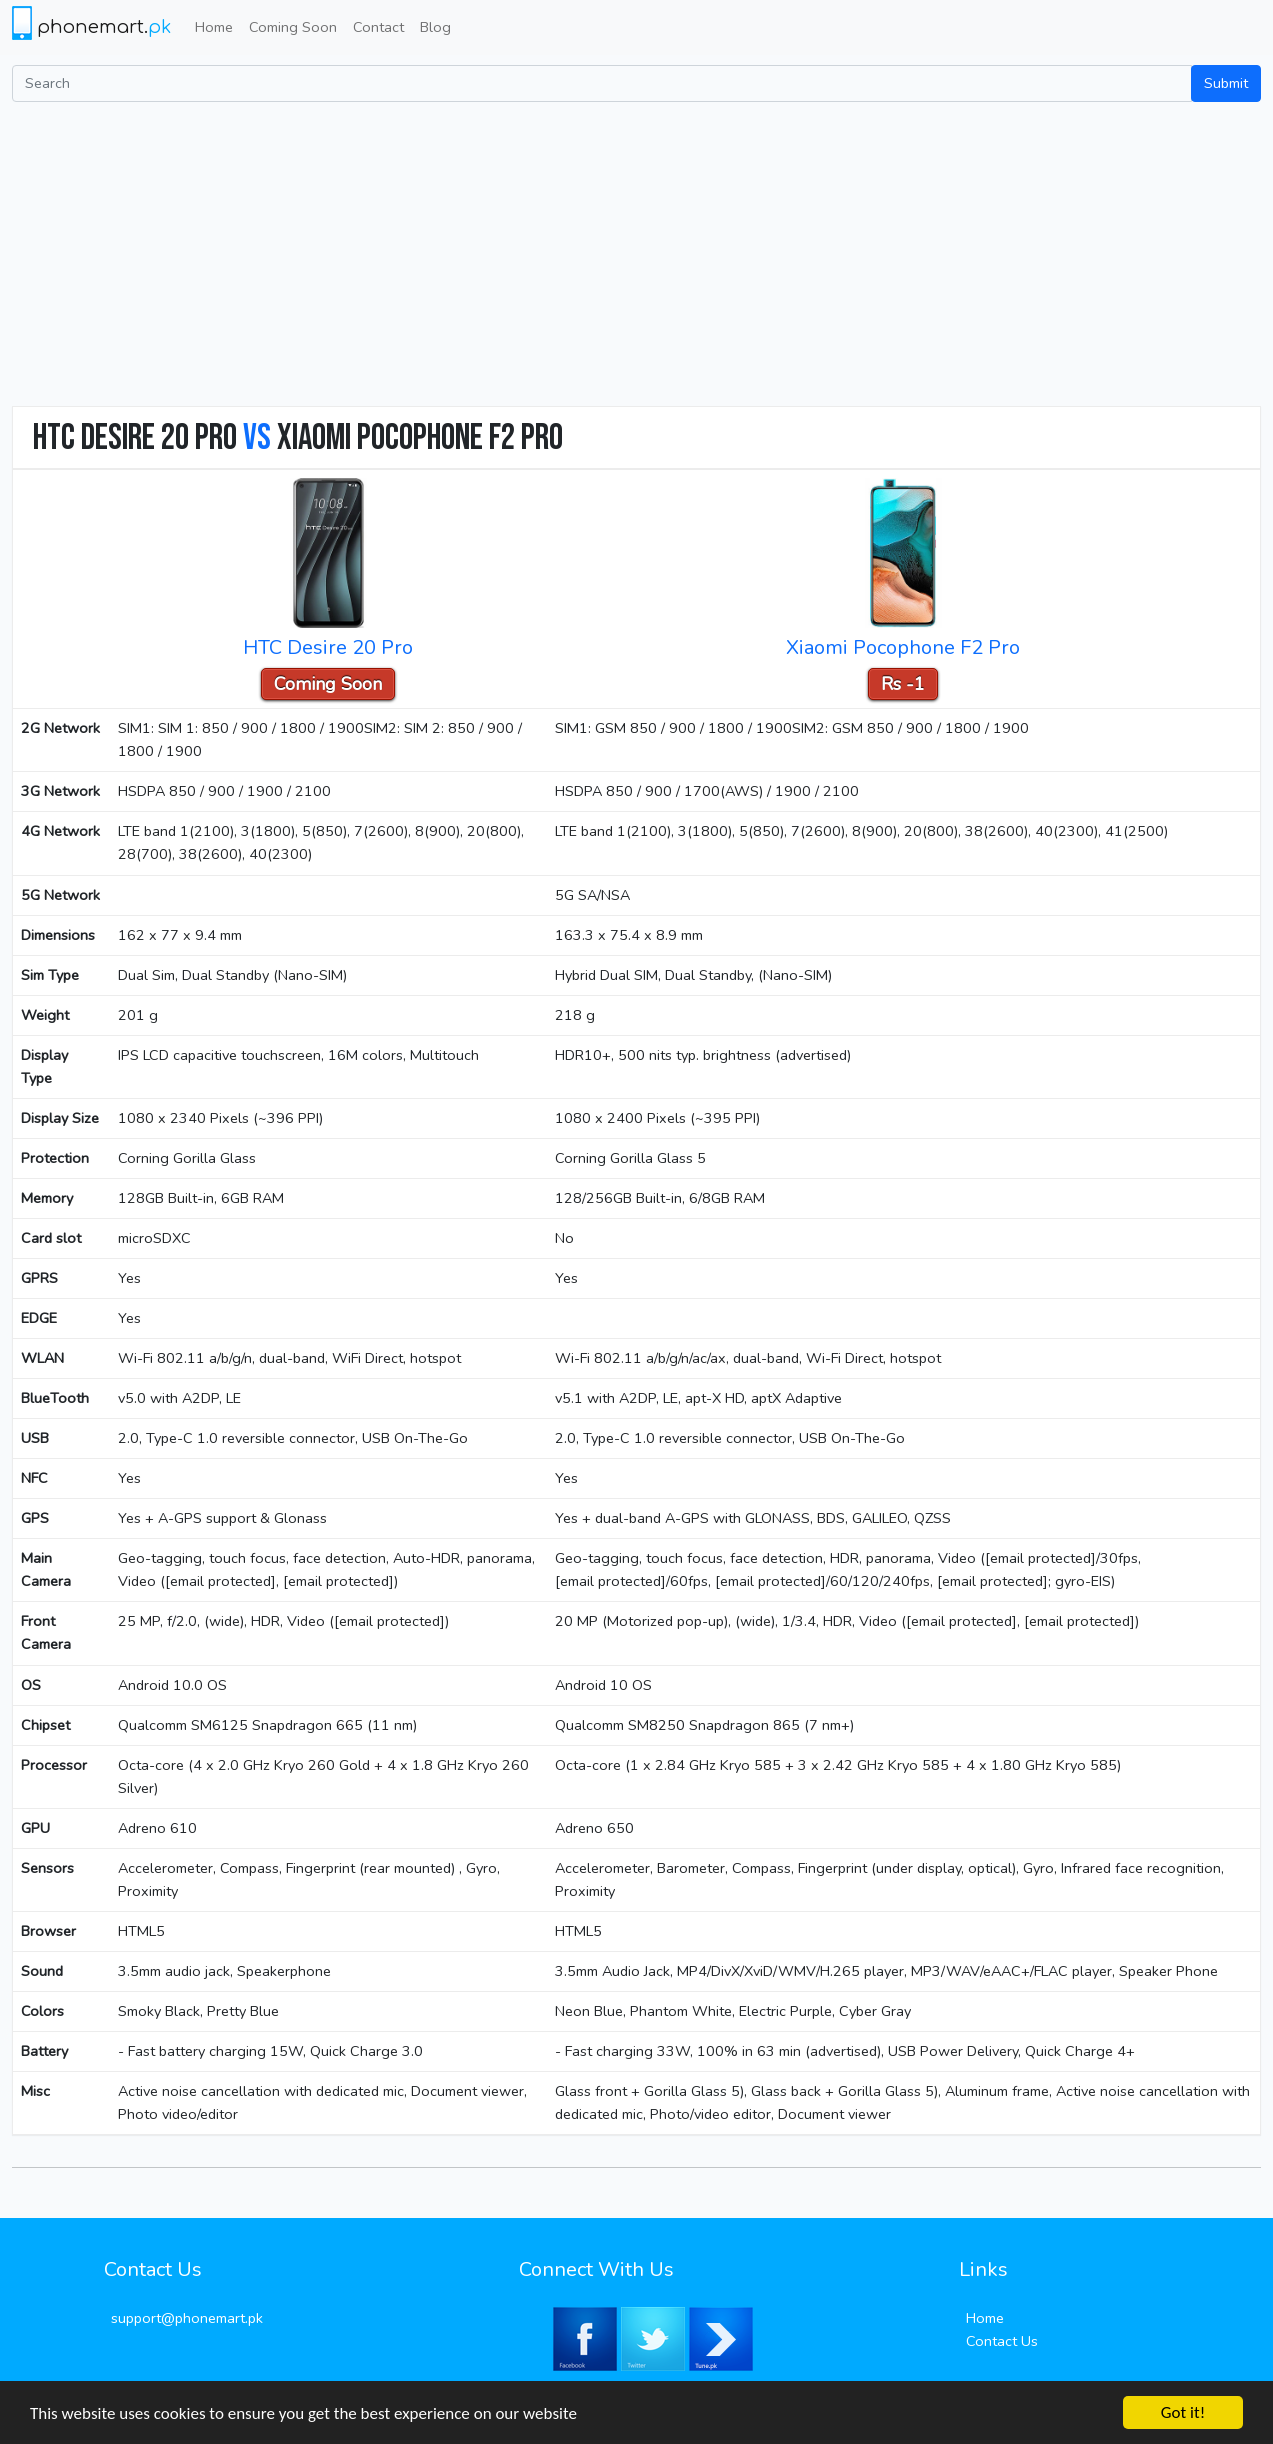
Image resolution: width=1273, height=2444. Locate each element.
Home (214, 27)
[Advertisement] (637, 252)
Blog (435, 27)
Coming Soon (293, 27)
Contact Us (1002, 2341)
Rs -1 (903, 684)
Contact (378, 27)
